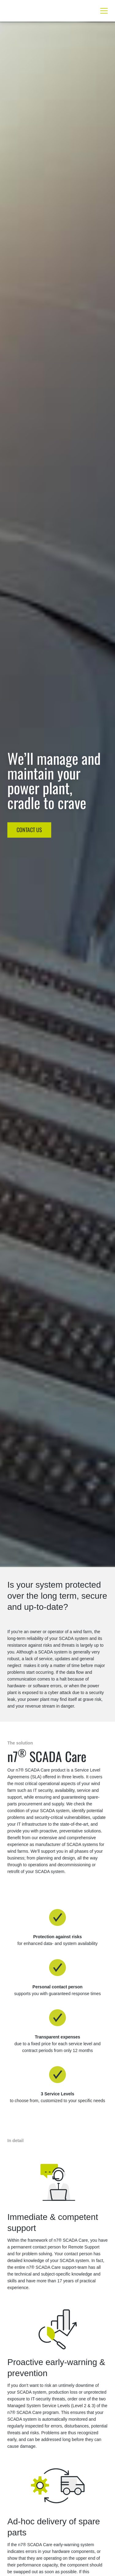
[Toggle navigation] (102, 11)
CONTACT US (29, 830)
